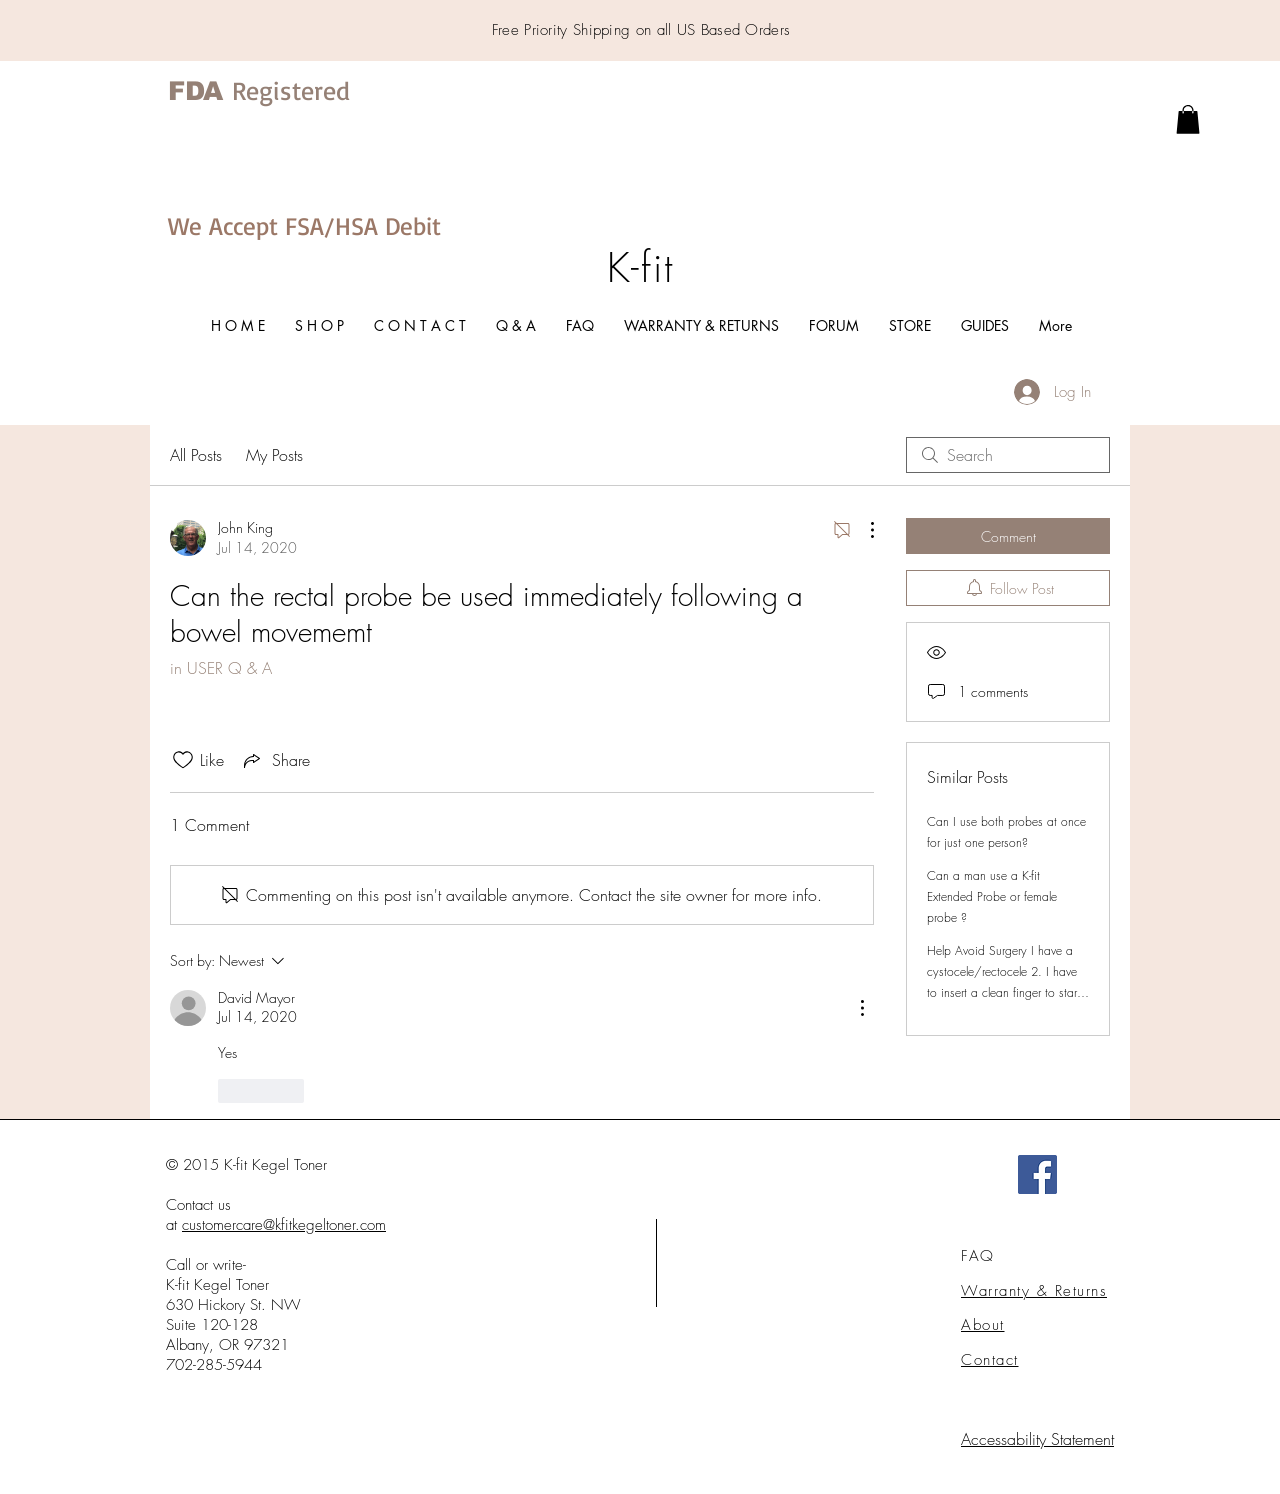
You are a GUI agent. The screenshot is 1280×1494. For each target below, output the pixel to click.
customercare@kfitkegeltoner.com (284, 1225)
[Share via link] (275, 760)
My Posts (274, 455)
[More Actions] (862, 530)
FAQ (978, 1256)
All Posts (196, 455)
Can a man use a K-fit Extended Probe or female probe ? (992, 896)
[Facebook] (1037, 1174)
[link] (1188, 119)
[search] (1008, 455)
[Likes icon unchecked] (183, 760)
